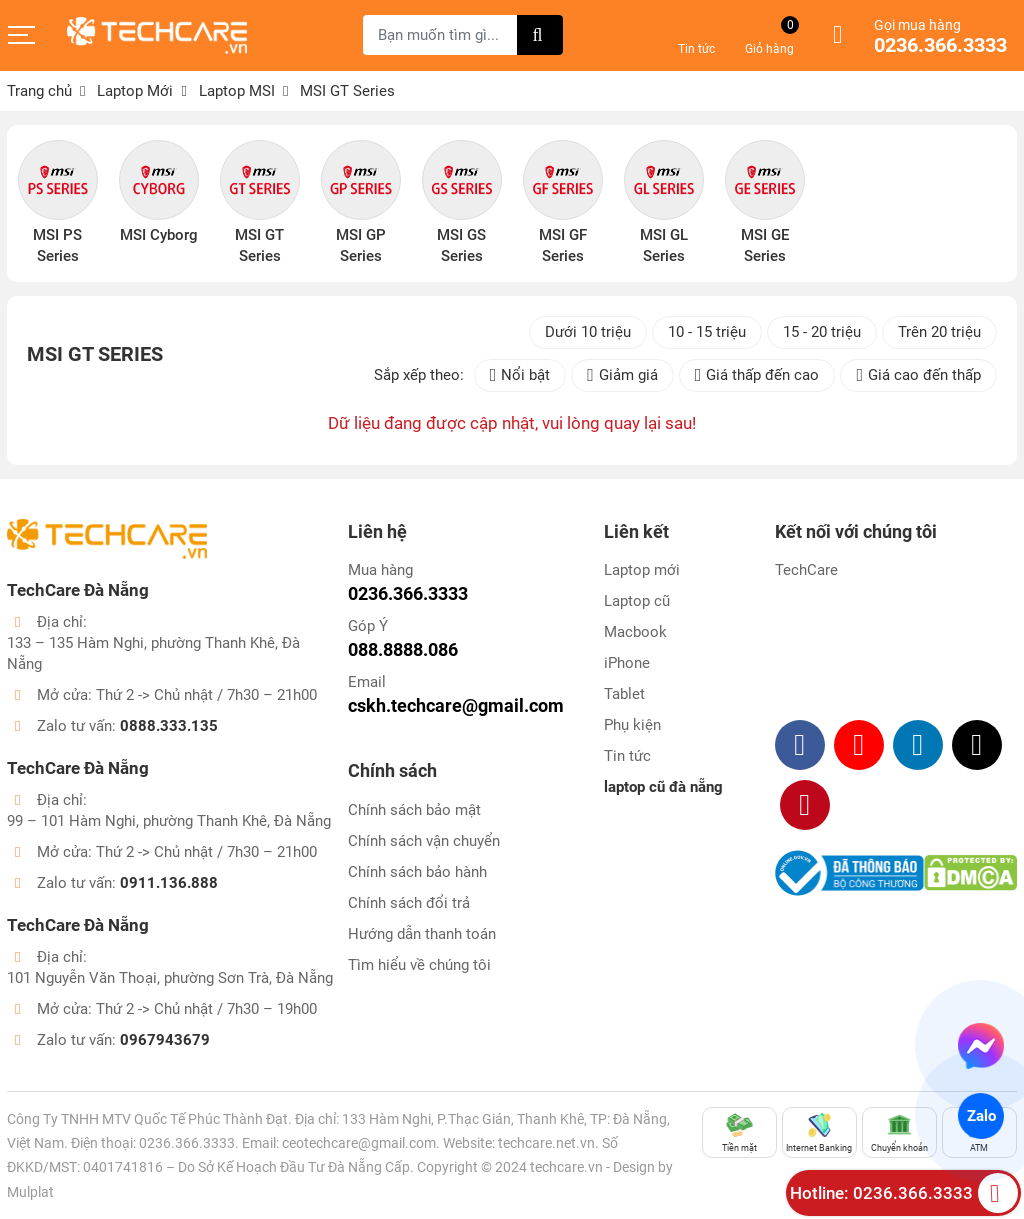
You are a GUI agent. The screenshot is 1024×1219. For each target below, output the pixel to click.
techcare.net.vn (546, 1143)
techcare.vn (566, 1167)
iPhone (627, 663)
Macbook (635, 632)
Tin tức (627, 756)
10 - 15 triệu (707, 332)
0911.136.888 (169, 883)
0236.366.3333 (940, 46)
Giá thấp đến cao (757, 375)
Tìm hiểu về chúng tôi (419, 965)
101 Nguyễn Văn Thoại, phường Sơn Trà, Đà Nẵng (170, 978)
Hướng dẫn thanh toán (422, 934)
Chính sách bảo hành (417, 872)
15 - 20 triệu (822, 332)
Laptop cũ (637, 601)
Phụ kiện (632, 725)
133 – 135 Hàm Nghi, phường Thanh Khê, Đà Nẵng (153, 653)
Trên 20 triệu (939, 332)
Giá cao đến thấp (918, 375)
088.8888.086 (403, 649)
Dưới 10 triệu (588, 332)
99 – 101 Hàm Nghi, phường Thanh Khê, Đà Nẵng (169, 821)
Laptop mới (642, 570)
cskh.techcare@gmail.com (456, 705)
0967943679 (165, 1040)
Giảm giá (622, 375)
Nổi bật (520, 375)
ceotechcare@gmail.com (359, 1143)
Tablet (624, 694)
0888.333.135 (169, 726)
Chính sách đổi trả (409, 903)
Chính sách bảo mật (414, 810)
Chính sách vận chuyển (424, 841)
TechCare (806, 570)
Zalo (980, 1116)
